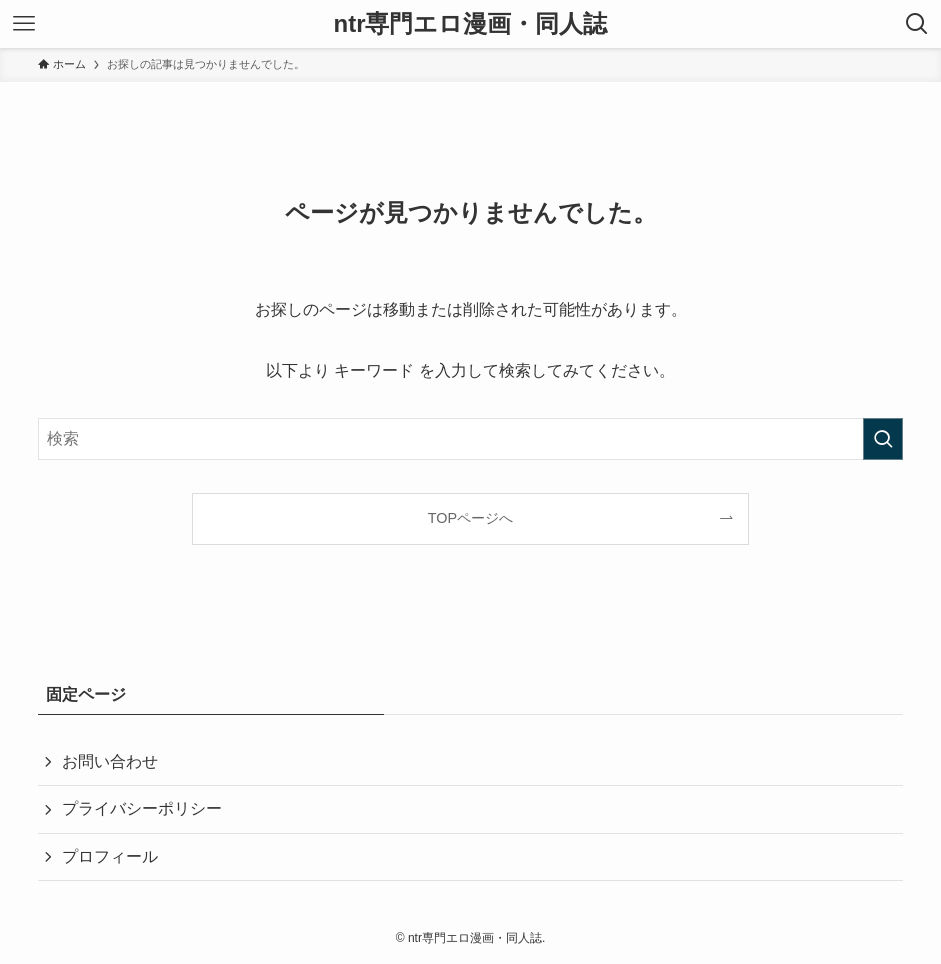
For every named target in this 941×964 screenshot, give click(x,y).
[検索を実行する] (883, 439)
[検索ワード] (471, 439)
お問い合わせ (110, 761)
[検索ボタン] (917, 24)
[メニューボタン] (24, 24)
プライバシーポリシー (142, 808)
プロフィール (110, 856)
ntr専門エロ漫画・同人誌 (471, 24)
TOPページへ (470, 518)
